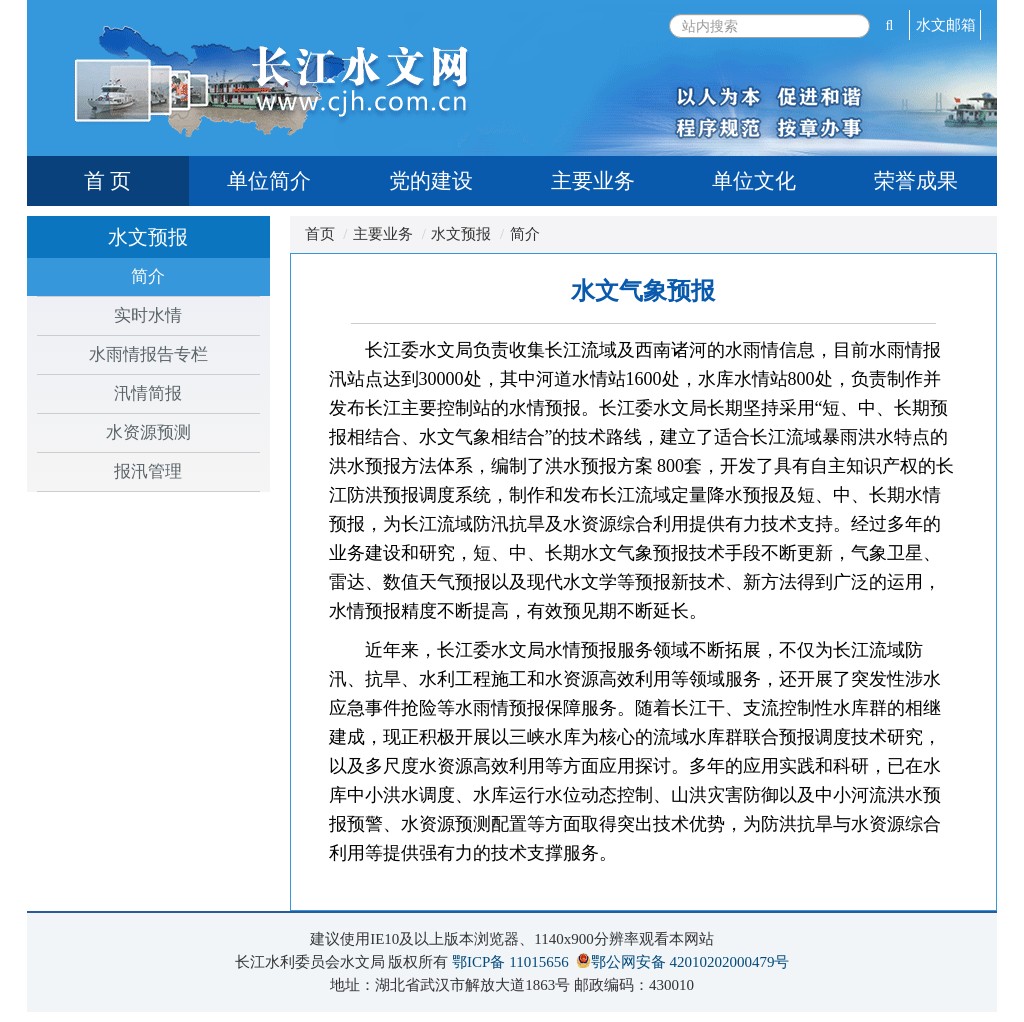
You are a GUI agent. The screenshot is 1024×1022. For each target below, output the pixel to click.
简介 (148, 276)
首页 (320, 234)
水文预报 (461, 234)
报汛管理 (148, 471)
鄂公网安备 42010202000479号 (690, 962)
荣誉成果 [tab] (916, 181)
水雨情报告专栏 (148, 354)
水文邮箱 (946, 25)
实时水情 (148, 315)
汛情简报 (148, 393)
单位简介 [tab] (269, 181)
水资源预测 (148, 432)
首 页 (107, 181)
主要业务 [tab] (593, 181)
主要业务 (383, 234)
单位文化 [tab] (754, 181)
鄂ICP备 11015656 (510, 962)
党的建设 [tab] (431, 181)
